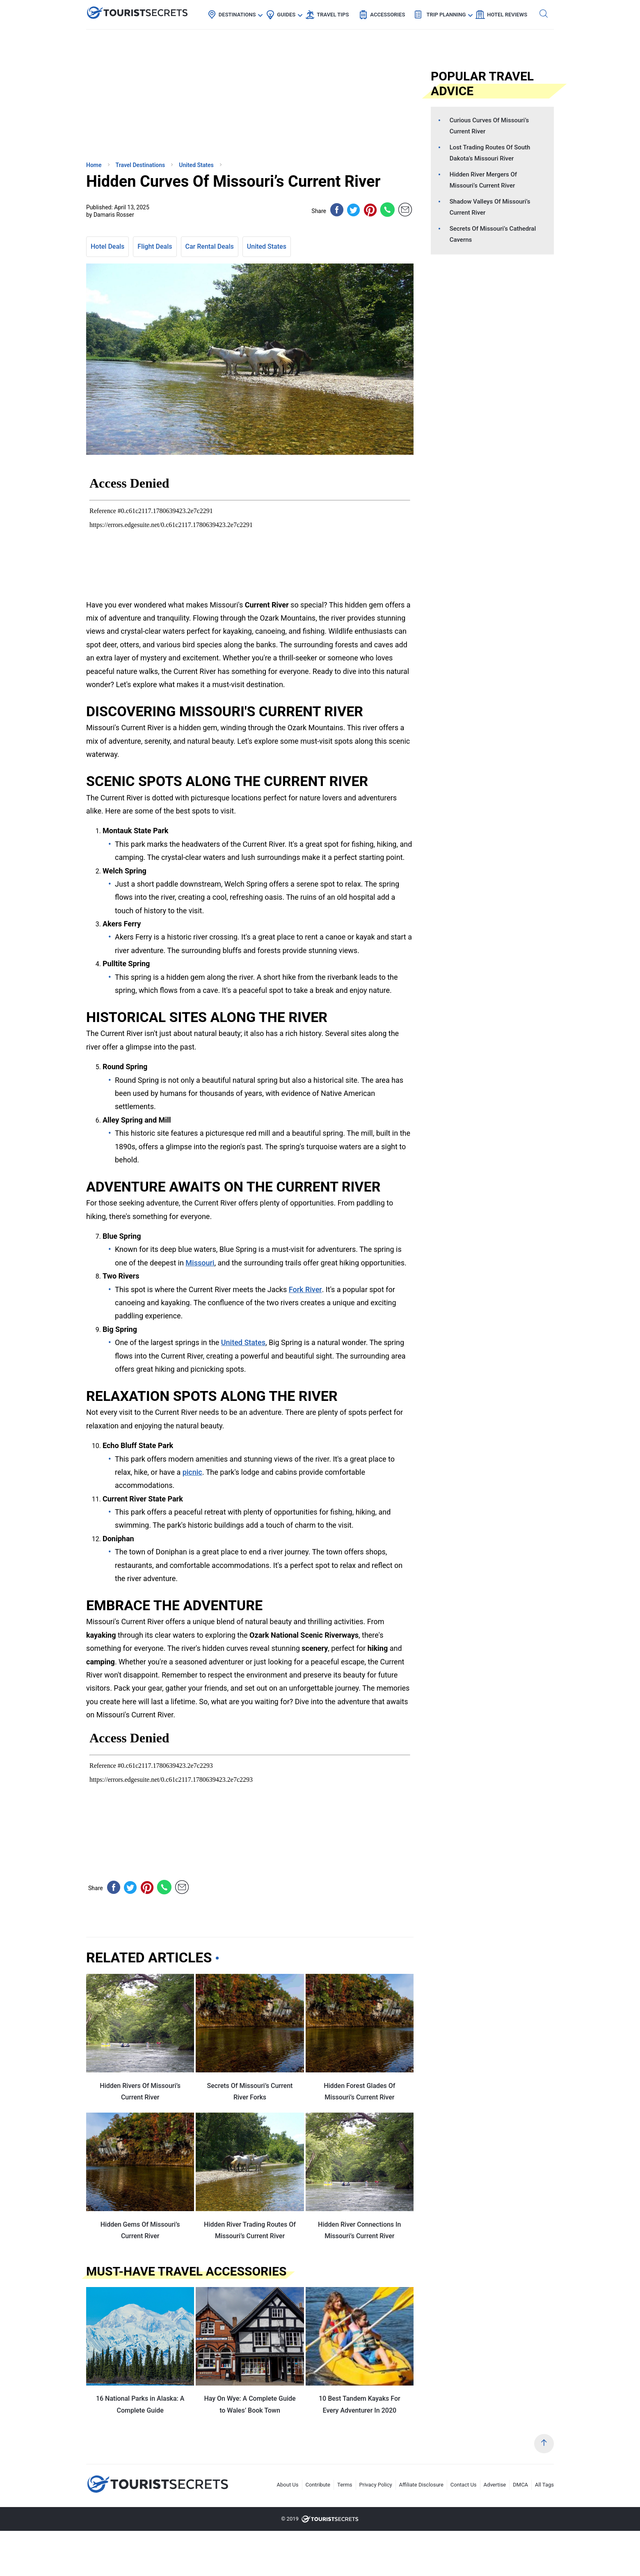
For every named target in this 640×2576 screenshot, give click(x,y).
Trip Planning (446, 14)
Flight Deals (154, 246)
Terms (344, 2485)
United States (266, 246)
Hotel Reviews (507, 14)
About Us (288, 2485)
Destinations (237, 14)
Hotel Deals (107, 246)
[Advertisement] (147, 96)
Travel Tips (333, 14)
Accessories (387, 14)
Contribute (318, 2485)
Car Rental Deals (209, 246)
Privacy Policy (375, 2485)
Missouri (199, 1262)
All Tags (544, 2485)
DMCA (520, 2485)
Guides (286, 14)
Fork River (305, 1289)
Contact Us (463, 2485)
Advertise (495, 2485)
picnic (192, 1472)
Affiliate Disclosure (421, 2485)
